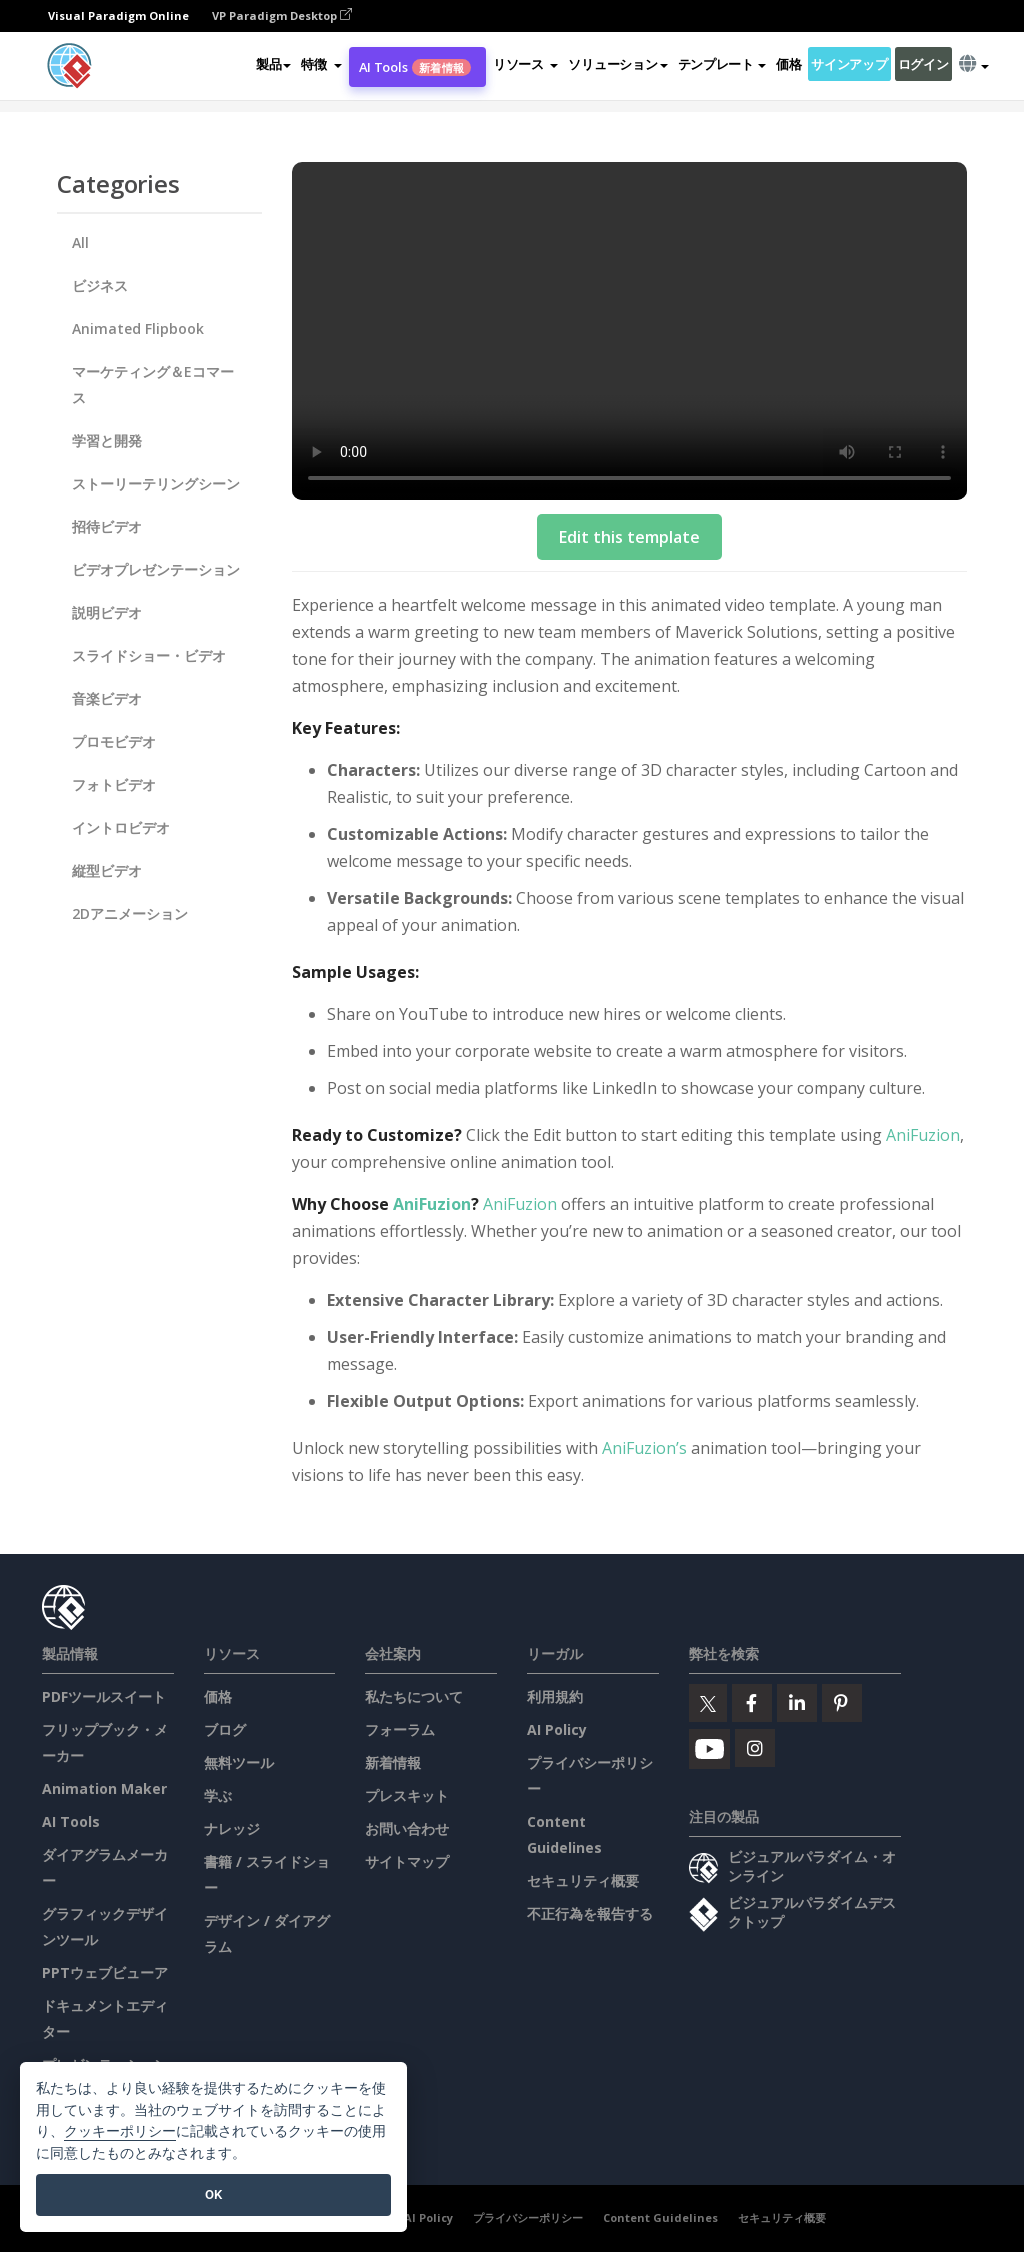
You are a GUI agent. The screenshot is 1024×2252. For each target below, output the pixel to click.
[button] (321, 64)
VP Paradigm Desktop (282, 15)
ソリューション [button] (617, 64)
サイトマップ (407, 1861)
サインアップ (849, 64)
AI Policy (557, 1729)
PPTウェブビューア (105, 1972)
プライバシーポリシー (528, 2217)
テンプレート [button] (722, 64)
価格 (788, 64)
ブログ (225, 1729)
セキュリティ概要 (583, 1880)
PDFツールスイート (104, 1696)
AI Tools (415, 67)
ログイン (923, 64)
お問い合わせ (407, 1828)
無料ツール (239, 1762)
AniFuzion (923, 1135)
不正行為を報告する (590, 1913)
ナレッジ (232, 1828)
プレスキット (407, 1795)
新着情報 (393, 1762)
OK (213, 2194)
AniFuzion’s (644, 1448)
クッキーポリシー (120, 2131)
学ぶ (218, 1795)
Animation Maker (104, 1788)
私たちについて (414, 1696)
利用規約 (555, 1696)
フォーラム (400, 1729)
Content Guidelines (660, 2217)
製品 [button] (273, 64)
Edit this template (629, 537)
